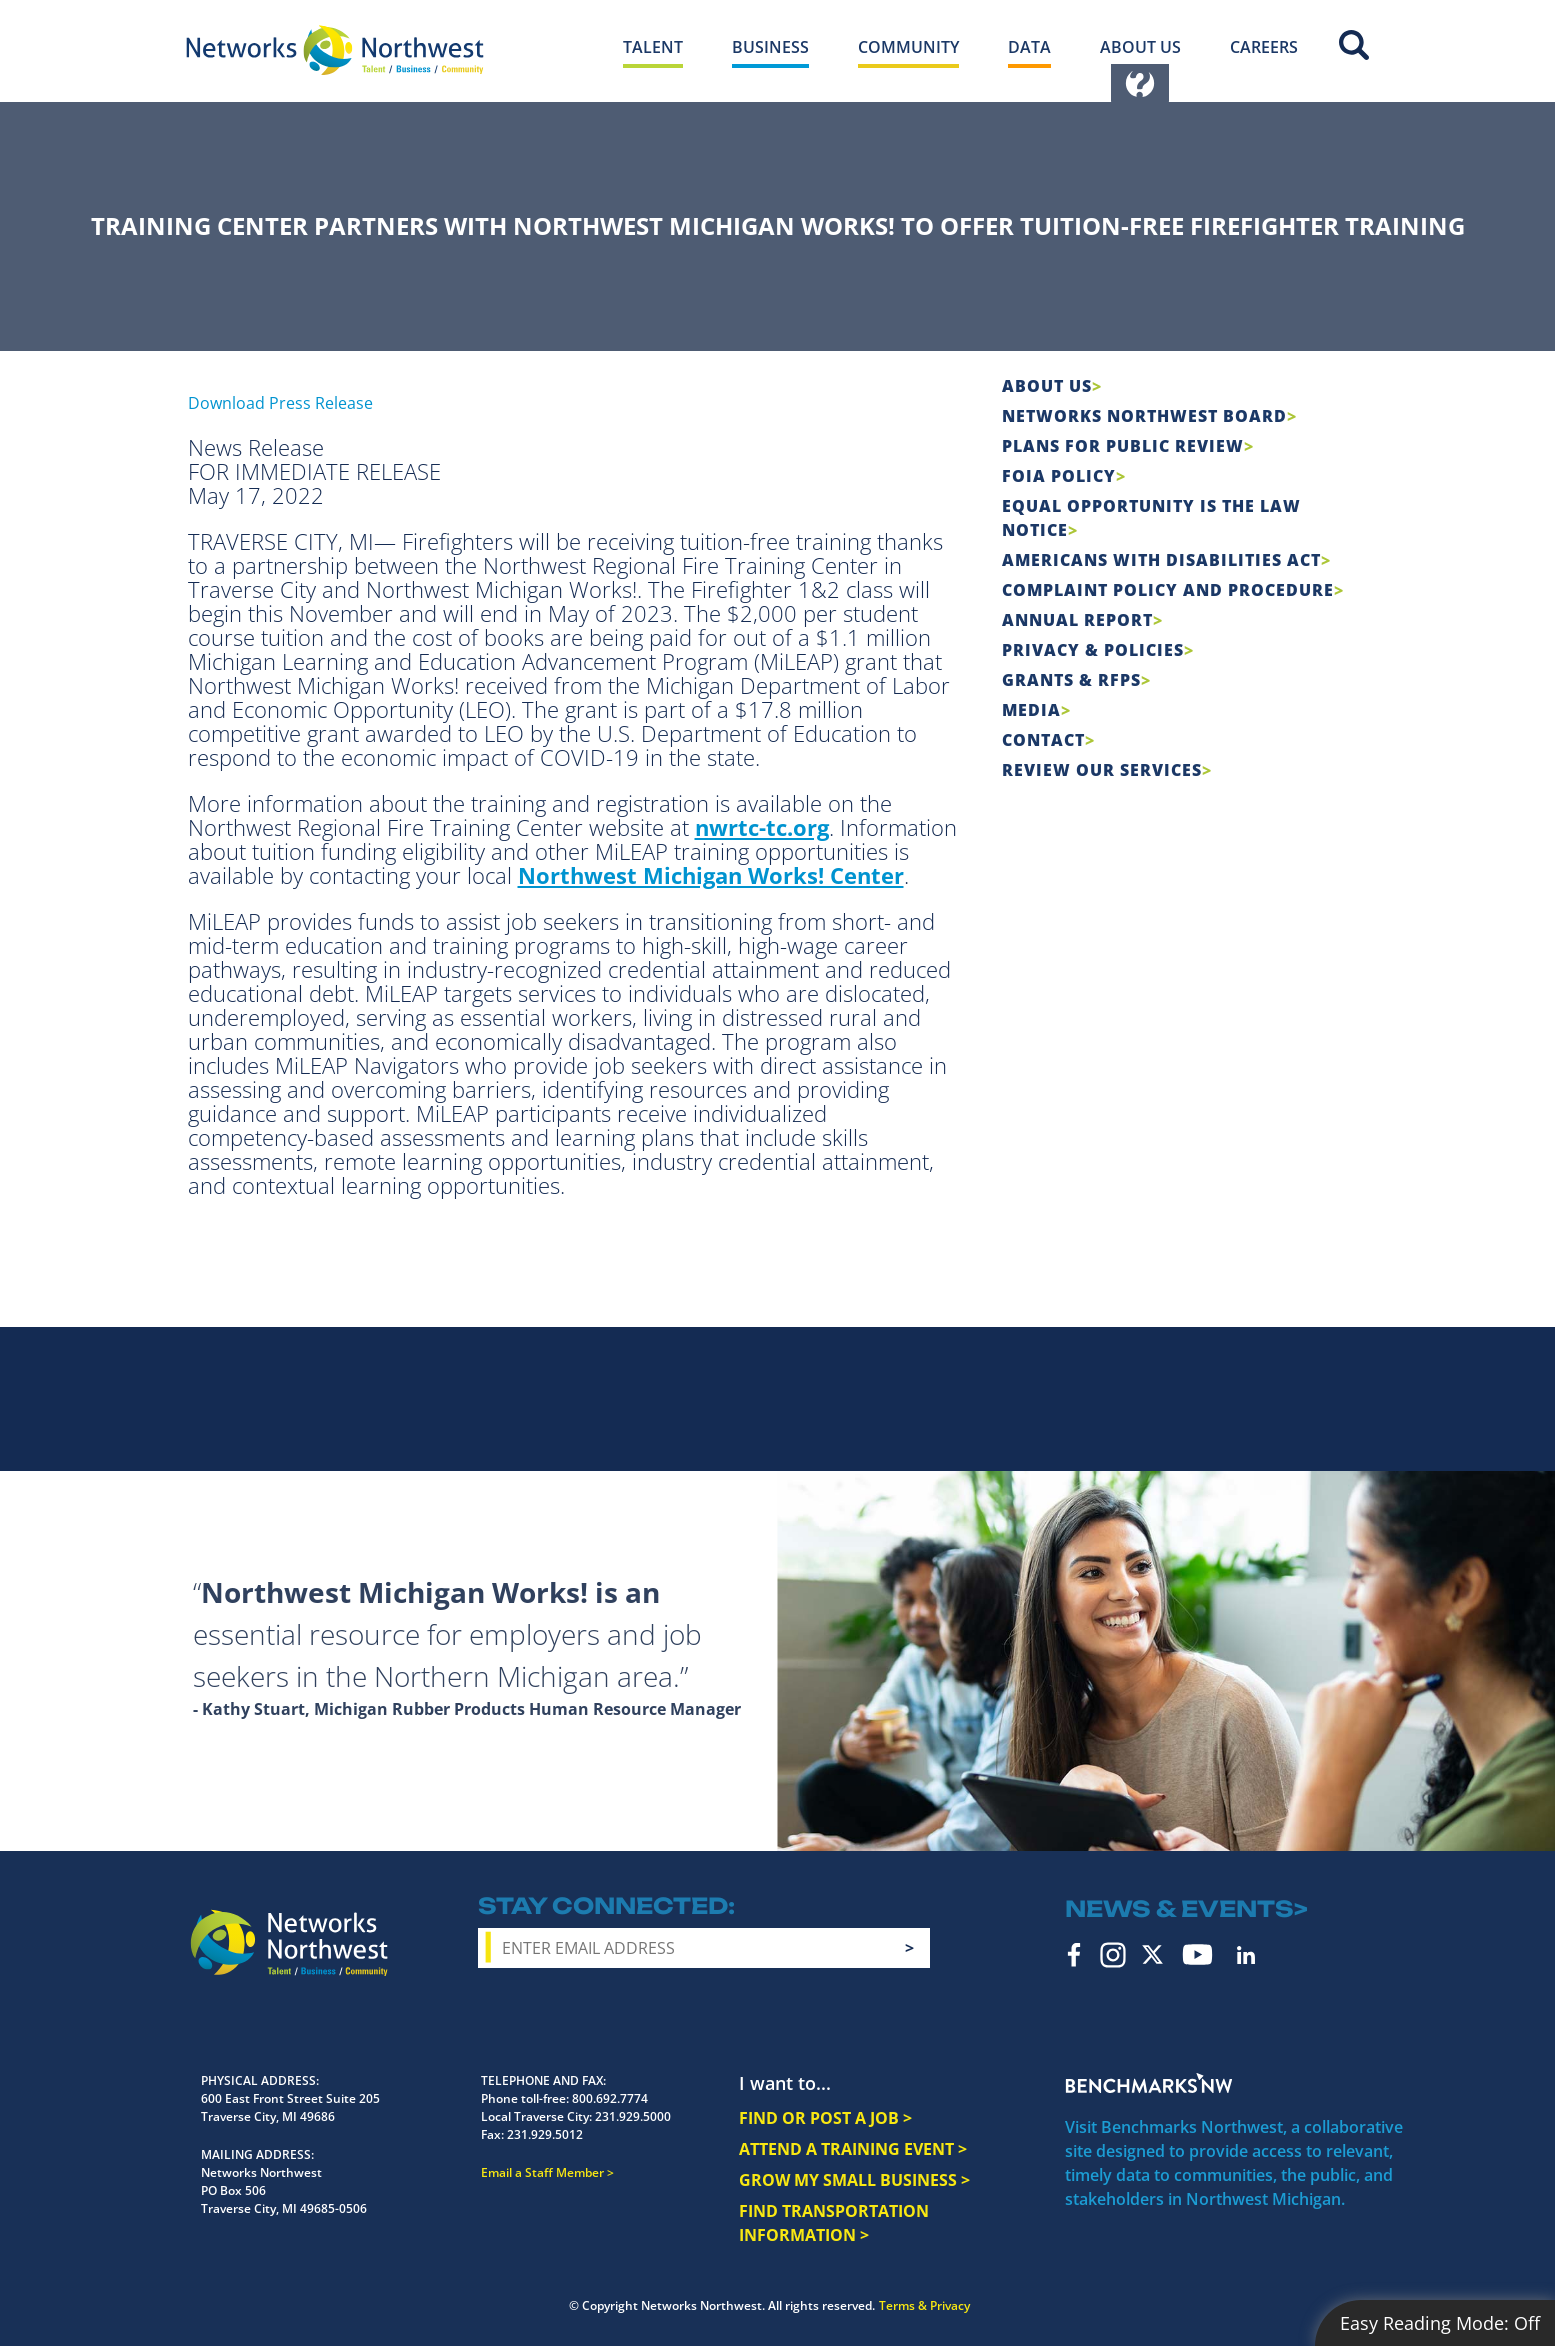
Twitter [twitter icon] (1152, 1954)
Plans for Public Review (1123, 446)
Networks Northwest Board (1144, 416)
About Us (1047, 386)
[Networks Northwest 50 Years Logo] (335, 50)
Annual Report (1077, 620)
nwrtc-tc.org (762, 827)
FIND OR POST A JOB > (825, 2118)
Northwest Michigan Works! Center (711, 875)
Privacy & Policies (1093, 650)
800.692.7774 (610, 2098)
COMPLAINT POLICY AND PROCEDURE (1168, 590)
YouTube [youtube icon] (1197, 1954)
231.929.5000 (633, 2116)
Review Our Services (1102, 770)
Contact (1043, 740)
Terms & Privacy (924, 2305)
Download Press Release (280, 403)
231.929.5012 (545, 2134)
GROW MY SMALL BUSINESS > (854, 2180)
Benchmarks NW (1149, 2083)
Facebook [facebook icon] (1074, 1955)
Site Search (1354, 45)
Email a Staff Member (542, 2172)
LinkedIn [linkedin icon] (1246, 1955)
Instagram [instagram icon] (1113, 1955)
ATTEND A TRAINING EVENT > (853, 2149)
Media (1031, 710)
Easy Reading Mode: (1440, 2323)
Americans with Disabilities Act (1161, 560)
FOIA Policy (1059, 476)
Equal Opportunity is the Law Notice (1151, 518)
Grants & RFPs (1071, 680)
